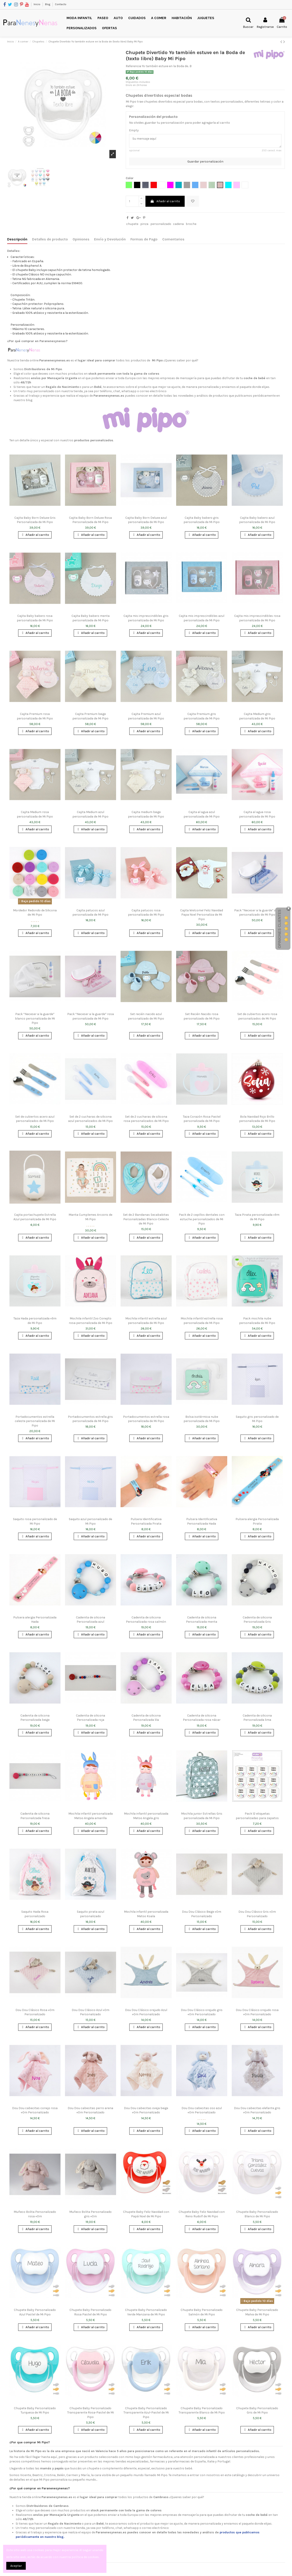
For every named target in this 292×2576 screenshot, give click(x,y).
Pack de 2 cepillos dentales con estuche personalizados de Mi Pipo (202, 1219)
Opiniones (81, 239)
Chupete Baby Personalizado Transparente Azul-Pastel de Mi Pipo (146, 2412)
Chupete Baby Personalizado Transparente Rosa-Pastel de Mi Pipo (90, 2412)
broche (191, 224)
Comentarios (173, 239)
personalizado (160, 224)
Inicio (37, 4)
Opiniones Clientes (279, 929)
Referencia (133, 66)
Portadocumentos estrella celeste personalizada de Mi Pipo (35, 1421)
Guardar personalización (205, 161)
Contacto (60, 4)
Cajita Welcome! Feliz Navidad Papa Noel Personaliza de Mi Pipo (201, 914)
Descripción (17, 239)
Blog (48, 4)
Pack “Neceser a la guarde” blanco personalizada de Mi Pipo (35, 1018)
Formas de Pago (144, 239)
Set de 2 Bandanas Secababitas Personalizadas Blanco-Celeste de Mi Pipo (146, 1219)
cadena (178, 224)
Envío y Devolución (110, 239)
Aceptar (16, 2566)
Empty (134, 130)
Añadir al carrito (165, 201)
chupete (132, 224)
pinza (144, 224)
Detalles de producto (50, 239)
